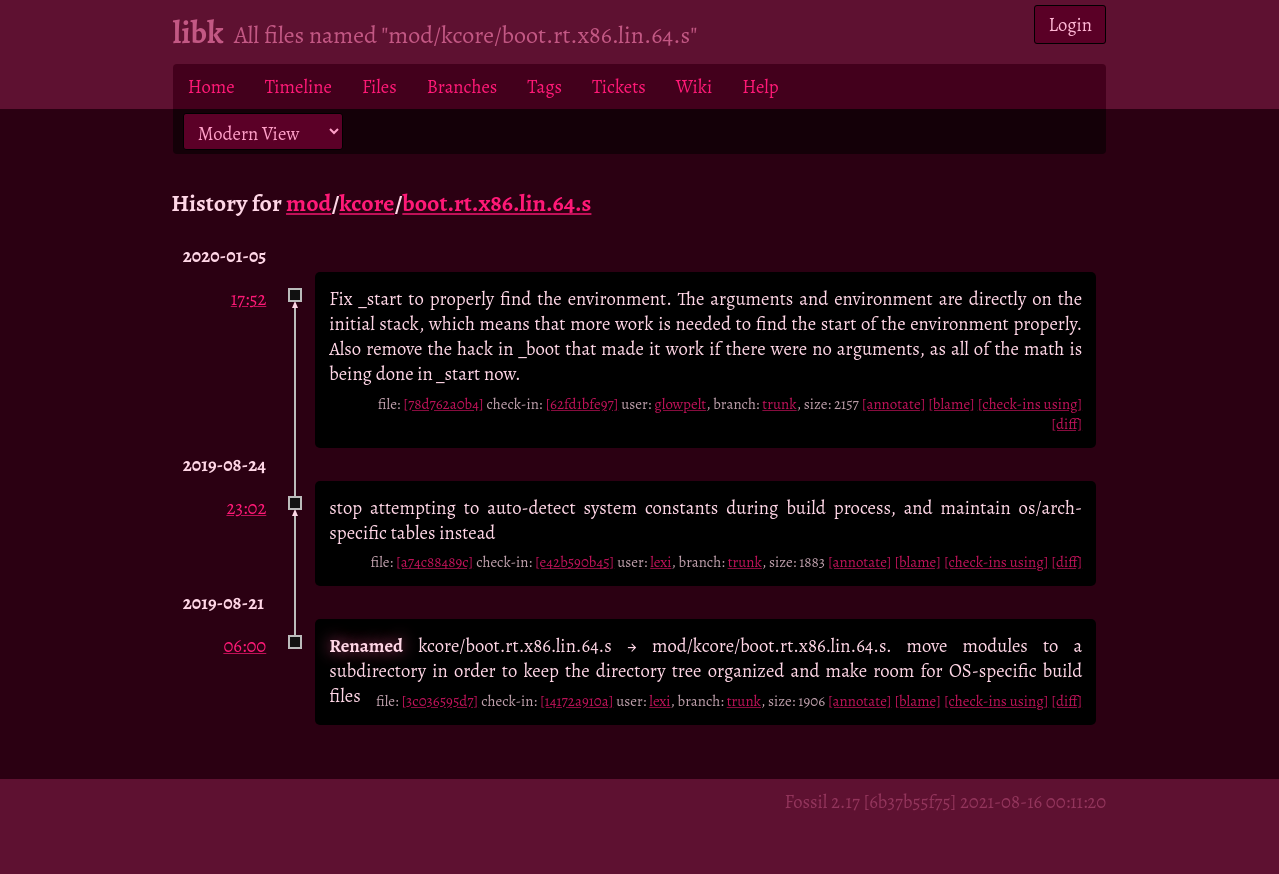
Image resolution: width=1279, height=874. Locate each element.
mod (308, 203)
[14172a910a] (576, 701)
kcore (366, 203)
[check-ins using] (1030, 404)
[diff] (1066, 424)
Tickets (619, 86)
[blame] (951, 404)
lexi (660, 562)
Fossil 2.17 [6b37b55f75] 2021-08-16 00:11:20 (945, 801)
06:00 (244, 645)
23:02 (246, 507)
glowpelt (680, 404)
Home (211, 86)
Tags (544, 86)
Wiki (694, 86)
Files (379, 86)
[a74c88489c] (434, 562)
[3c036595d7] (439, 701)
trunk (779, 404)
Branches (462, 86)
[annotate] (893, 404)
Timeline (298, 86)
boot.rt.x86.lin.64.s (496, 203)
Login (1071, 24)
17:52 (249, 298)
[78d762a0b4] (443, 404)
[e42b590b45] (574, 562)
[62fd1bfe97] (581, 404)
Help (760, 86)
